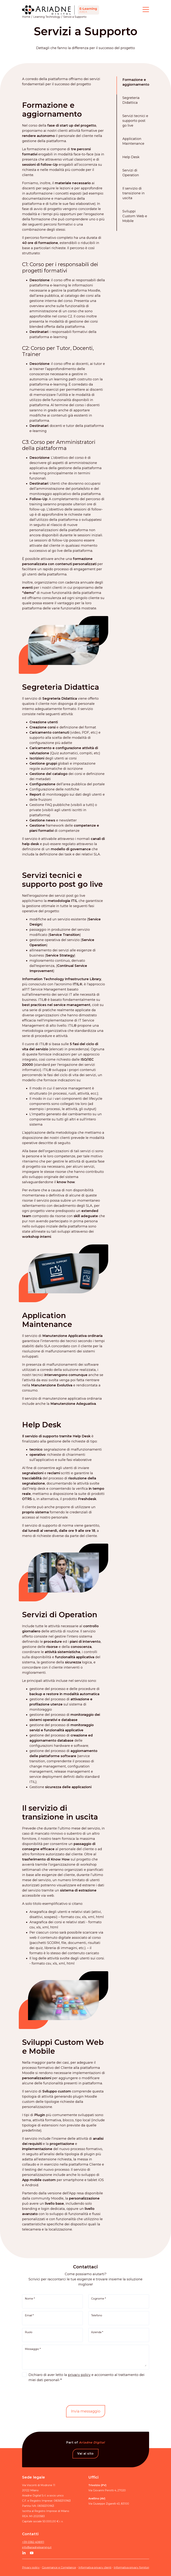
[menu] (146, 10)
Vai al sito (85, 2453)
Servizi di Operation (130, 172)
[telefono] (118, 2321)
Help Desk (131, 157)
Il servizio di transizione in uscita (133, 193)
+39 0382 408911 (33, 2542)
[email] (52, 2321)
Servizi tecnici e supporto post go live (135, 121)
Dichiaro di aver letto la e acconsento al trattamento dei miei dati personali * (83, 2377)
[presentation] (50, 2392)
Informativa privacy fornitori (131, 2567)
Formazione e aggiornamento (135, 82)
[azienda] (118, 2337)
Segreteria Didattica (131, 100)
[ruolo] (52, 2337)
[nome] (52, 2304)
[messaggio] (85, 2359)
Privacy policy (31, 2567)
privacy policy (79, 2375)
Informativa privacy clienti (94, 2567)
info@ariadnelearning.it (37, 2547)
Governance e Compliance (59, 2567)
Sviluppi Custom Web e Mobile (134, 216)
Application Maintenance (133, 141)
